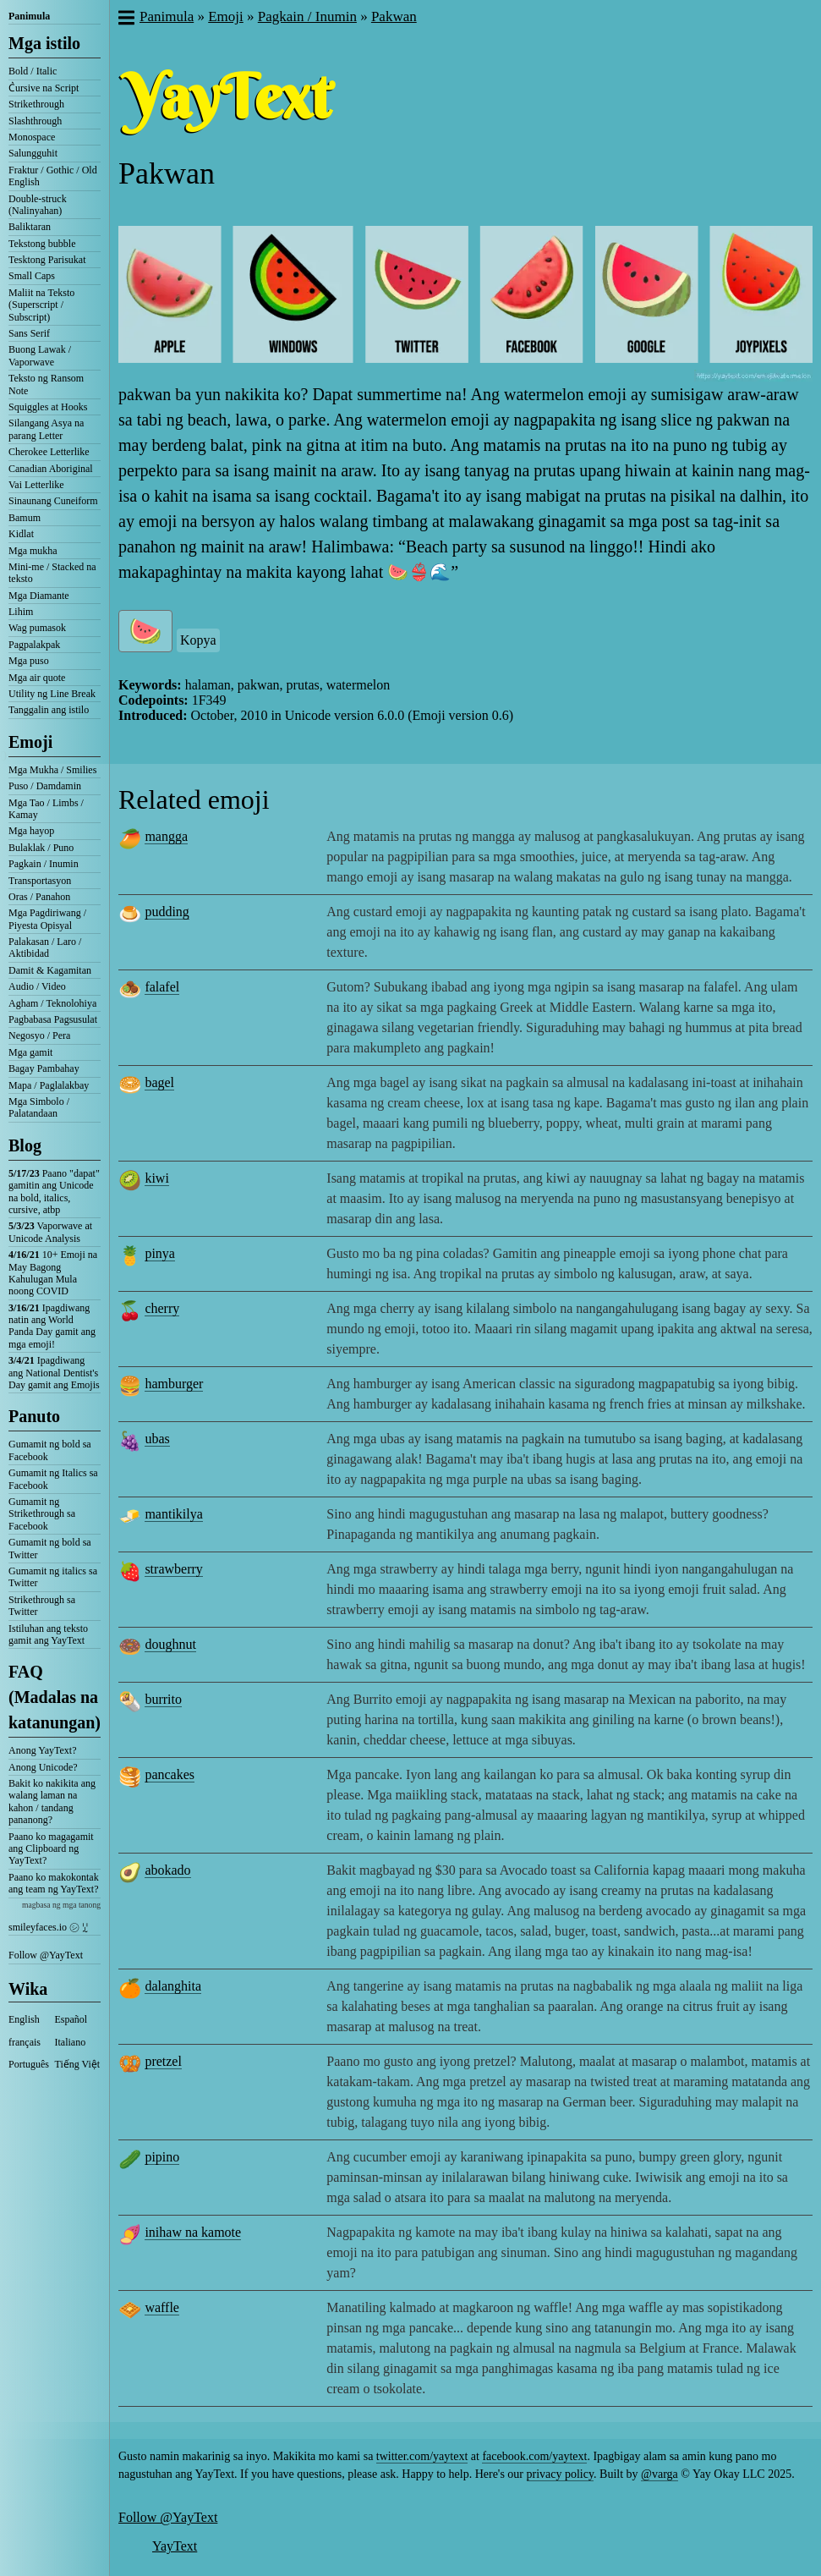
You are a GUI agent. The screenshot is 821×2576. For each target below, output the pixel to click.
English (24, 2019)
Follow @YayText (45, 1955)
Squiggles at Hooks (47, 407)
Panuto (34, 1416)
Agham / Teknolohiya (52, 1003)
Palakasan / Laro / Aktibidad (44, 947)
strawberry (173, 1569)
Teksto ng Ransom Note (46, 384)
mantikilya (173, 1514)
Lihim (20, 612)
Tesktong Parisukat (46, 260)
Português (28, 2064)
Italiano (70, 2042)
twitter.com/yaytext (422, 2456)
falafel (162, 987)
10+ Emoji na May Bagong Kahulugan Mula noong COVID (52, 1273)
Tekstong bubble (41, 244)
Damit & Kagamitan (49, 970)
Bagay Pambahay (43, 1068)
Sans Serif (29, 333)
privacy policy (560, 2474)
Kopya (198, 640)
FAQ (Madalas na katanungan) (54, 1697)
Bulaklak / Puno (41, 848)
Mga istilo (44, 43)
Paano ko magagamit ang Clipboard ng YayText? (51, 1849)
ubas (157, 1438)
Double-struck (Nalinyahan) (37, 205)
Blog (24, 1145)
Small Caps (31, 276)
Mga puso (28, 661)
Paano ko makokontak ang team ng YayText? (53, 1883)
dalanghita (173, 1986)
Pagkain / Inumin (43, 864)
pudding (167, 911)
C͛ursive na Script (43, 88)
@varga (659, 2474)
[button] (125, 19)
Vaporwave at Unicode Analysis (50, 1232)
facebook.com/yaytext (534, 2456)
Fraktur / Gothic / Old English (52, 176)
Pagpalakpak (34, 645)
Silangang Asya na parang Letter (46, 429)
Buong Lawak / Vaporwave (39, 355)
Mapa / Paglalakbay (48, 1085)
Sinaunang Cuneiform (53, 501)
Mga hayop (31, 831)
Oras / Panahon (39, 897)
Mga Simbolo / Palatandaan (38, 1107)
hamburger (174, 1383)
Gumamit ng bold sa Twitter (49, 1548)
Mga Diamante (38, 595)
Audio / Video (37, 986)
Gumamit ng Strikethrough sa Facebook (41, 1514)
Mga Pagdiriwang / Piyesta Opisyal (47, 919)
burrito (163, 1699)
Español (71, 2019)
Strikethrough (36, 104)
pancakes (169, 1774)
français (24, 2042)
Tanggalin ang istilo (48, 710)
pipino (162, 2157)
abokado (167, 1870)
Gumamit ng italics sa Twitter (52, 1577)
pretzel (163, 2061)
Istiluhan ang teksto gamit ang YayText (48, 1634)
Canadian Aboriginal (50, 469)
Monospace (31, 137)
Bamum (24, 518)
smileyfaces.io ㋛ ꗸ (48, 1927)
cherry (162, 1308)
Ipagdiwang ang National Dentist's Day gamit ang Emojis (54, 1372)
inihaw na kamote (193, 2232)
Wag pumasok (37, 628)
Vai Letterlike (36, 485)
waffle (162, 2307)
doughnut (170, 1644)
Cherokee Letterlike (49, 452)
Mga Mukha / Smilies (52, 770)
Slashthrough (35, 121)
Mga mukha (32, 551)
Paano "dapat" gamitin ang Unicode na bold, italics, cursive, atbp (54, 1191)
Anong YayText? (42, 1750)
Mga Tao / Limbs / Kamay (46, 809)
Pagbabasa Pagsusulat (52, 1019)
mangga (166, 836)
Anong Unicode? (43, 1767)
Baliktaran (29, 227)
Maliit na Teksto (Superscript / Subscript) (41, 305)
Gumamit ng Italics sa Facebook (53, 1479)
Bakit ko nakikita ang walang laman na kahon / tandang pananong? (52, 1801)
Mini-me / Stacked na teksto (52, 573)
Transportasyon (39, 881)
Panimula (29, 16)
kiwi (156, 1178)
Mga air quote (36, 678)
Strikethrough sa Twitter (41, 1606)
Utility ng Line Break (52, 694)
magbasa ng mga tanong (61, 1904)
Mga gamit (30, 1052)
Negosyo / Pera (39, 1035)
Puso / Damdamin (44, 786)
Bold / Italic (32, 71)
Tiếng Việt (78, 2064)
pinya (160, 1253)
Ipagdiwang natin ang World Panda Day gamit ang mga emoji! (52, 1326)
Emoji (30, 742)
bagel (159, 1082)
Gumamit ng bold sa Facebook (49, 1450)
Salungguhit (32, 153)
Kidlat (21, 534)
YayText (174, 2546)
